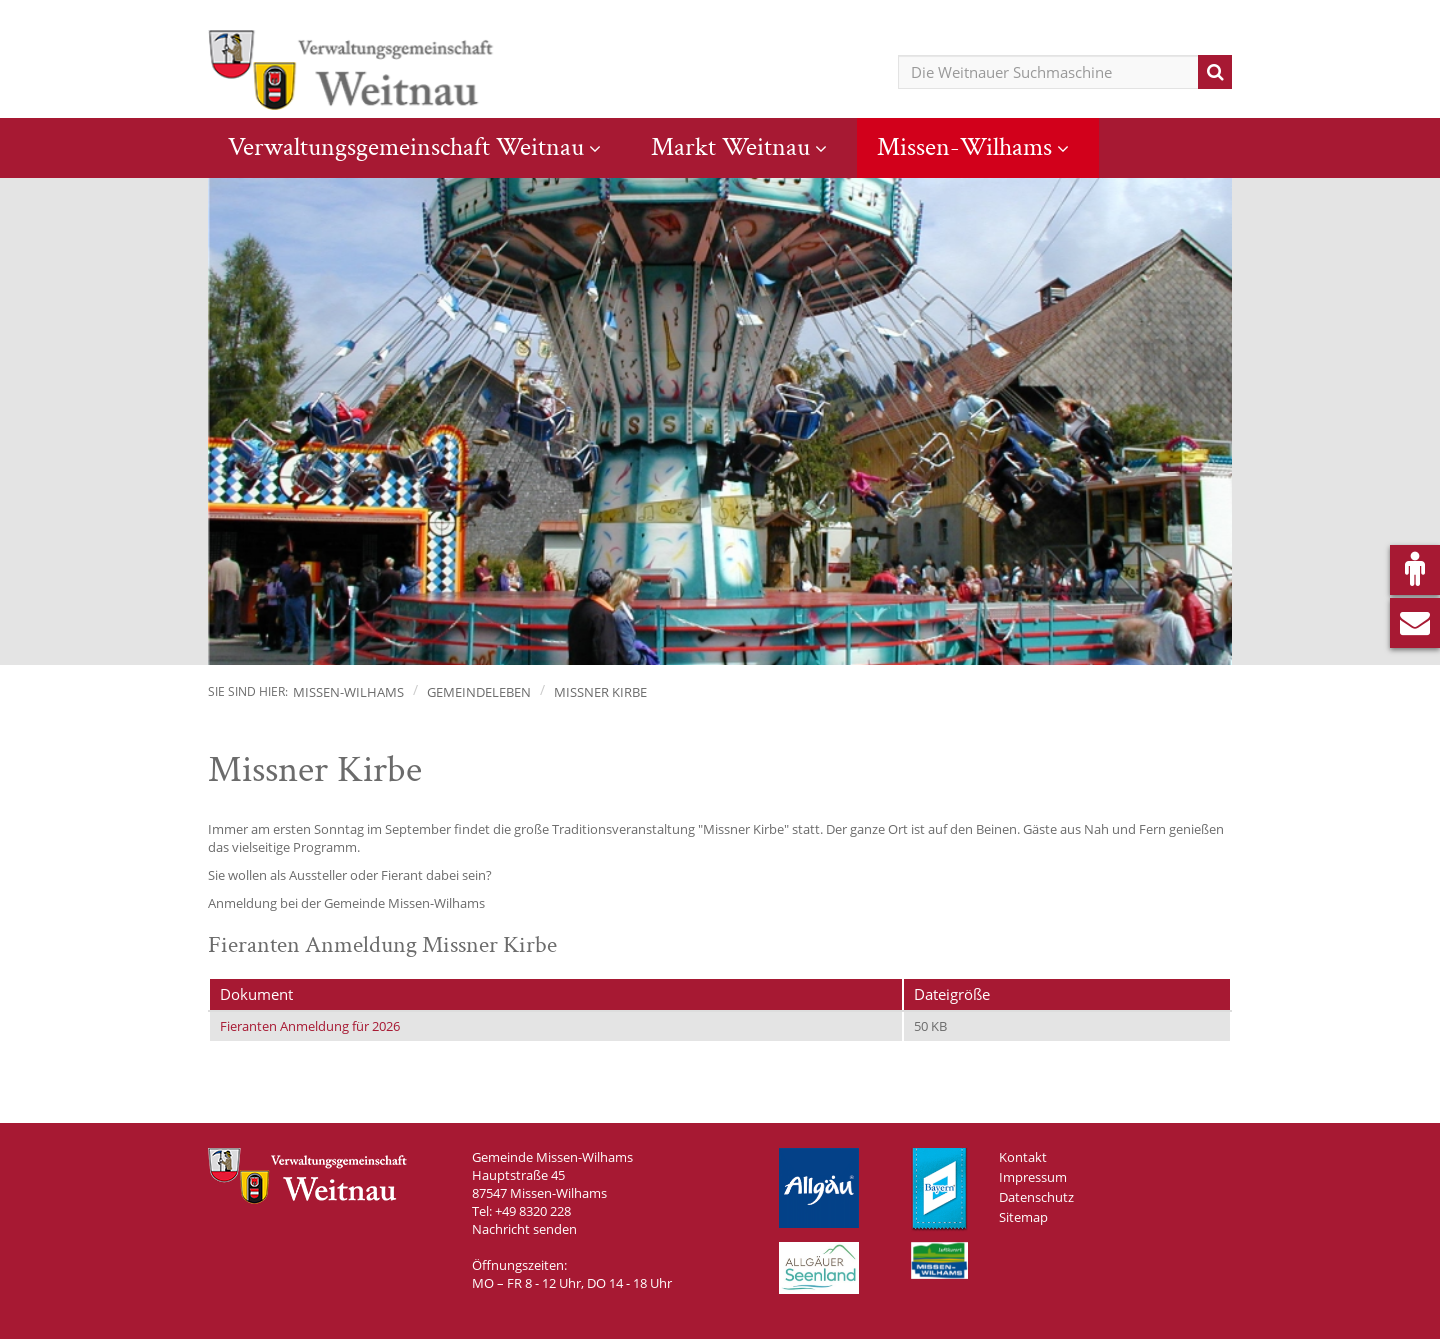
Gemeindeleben (479, 692)
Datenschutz (1036, 1197)
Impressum (1033, 1177)
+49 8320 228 (533, 1211)
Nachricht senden (524, 1229)
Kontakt (1023, 1157)
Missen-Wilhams (964, 147)
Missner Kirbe (600, 692)
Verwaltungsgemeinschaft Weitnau (406, 147)
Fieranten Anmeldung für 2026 (310, 1026)
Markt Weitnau (730, 147)
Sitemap (1023, 1217)
